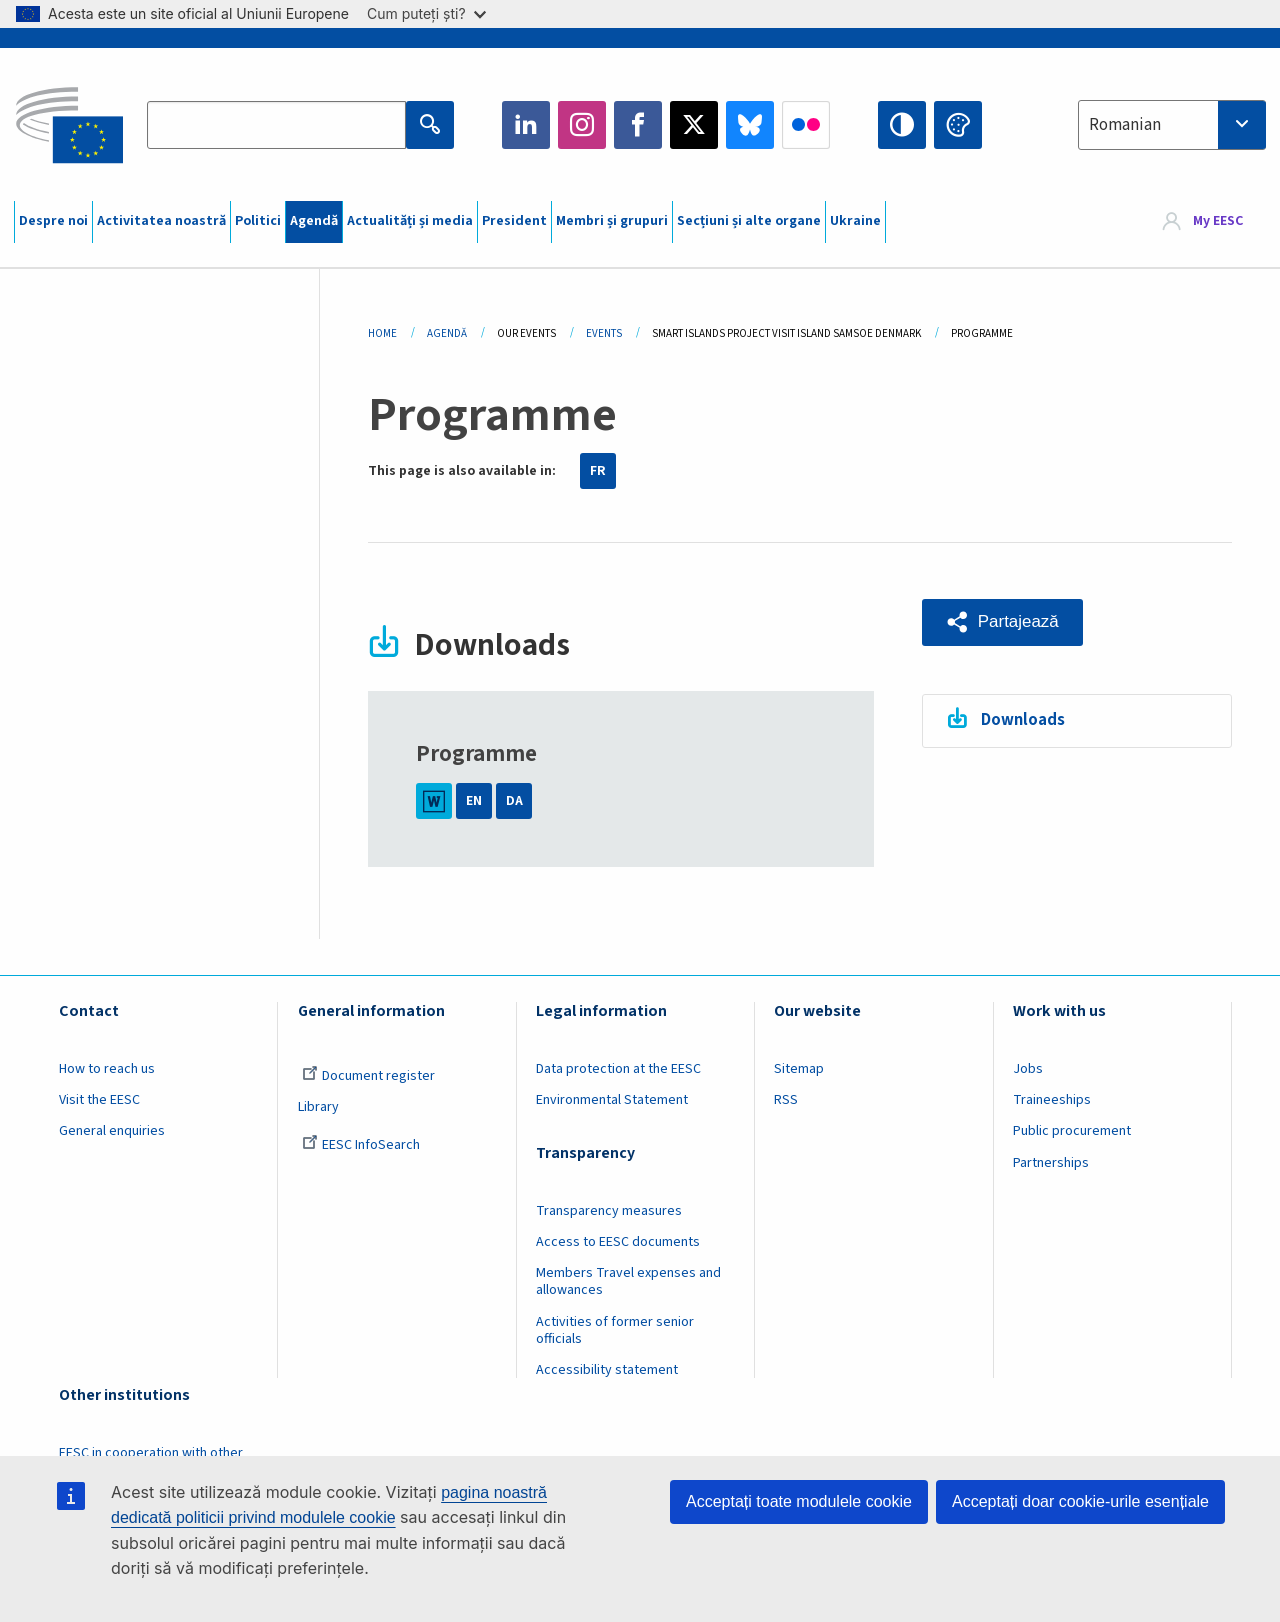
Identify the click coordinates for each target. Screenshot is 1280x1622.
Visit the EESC (99, 1100)
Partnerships (1051, 1163)
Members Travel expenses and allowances (628, 1281)
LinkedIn (526, 125)
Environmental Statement (612, 1100)
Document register (368, 1076)
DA (514, 801)
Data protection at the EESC (618, 1069)
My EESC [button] (1218, 222)
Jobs (1028, 1069)
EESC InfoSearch (361, 1145)
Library (318, 1107)
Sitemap (799, 1069)
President (514, 221)
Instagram (582, 125)
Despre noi (53, 221)
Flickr (806, 125)
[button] (1002, 622)
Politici (258, 221)
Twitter (694, 125)
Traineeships (1052, 1100)
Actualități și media (410, 221)
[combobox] (1172, 125)
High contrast (902, 125)
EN (474, 801)
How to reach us (107, 1069)
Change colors (958, 125)
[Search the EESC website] (276, 125)
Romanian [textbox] (1125, 125)
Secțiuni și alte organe (749, 221)
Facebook (638, 125)
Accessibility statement (607, 1370)
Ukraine (855, 221)
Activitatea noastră (161, 221)
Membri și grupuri (612, 221)
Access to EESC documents (618, 1242)
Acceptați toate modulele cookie (799, 1501)
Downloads (1023, 720)
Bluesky (750, 125)
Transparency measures (609, 1211)
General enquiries (112, 1131)
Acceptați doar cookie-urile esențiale (1080, 1501)
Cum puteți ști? (426, 13)
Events (604, 333)
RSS (786, 1100)
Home (382, 333)
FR (598, 471)
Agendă (314, 221)
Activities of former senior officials (615, 1330)
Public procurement (1072, 1131)
